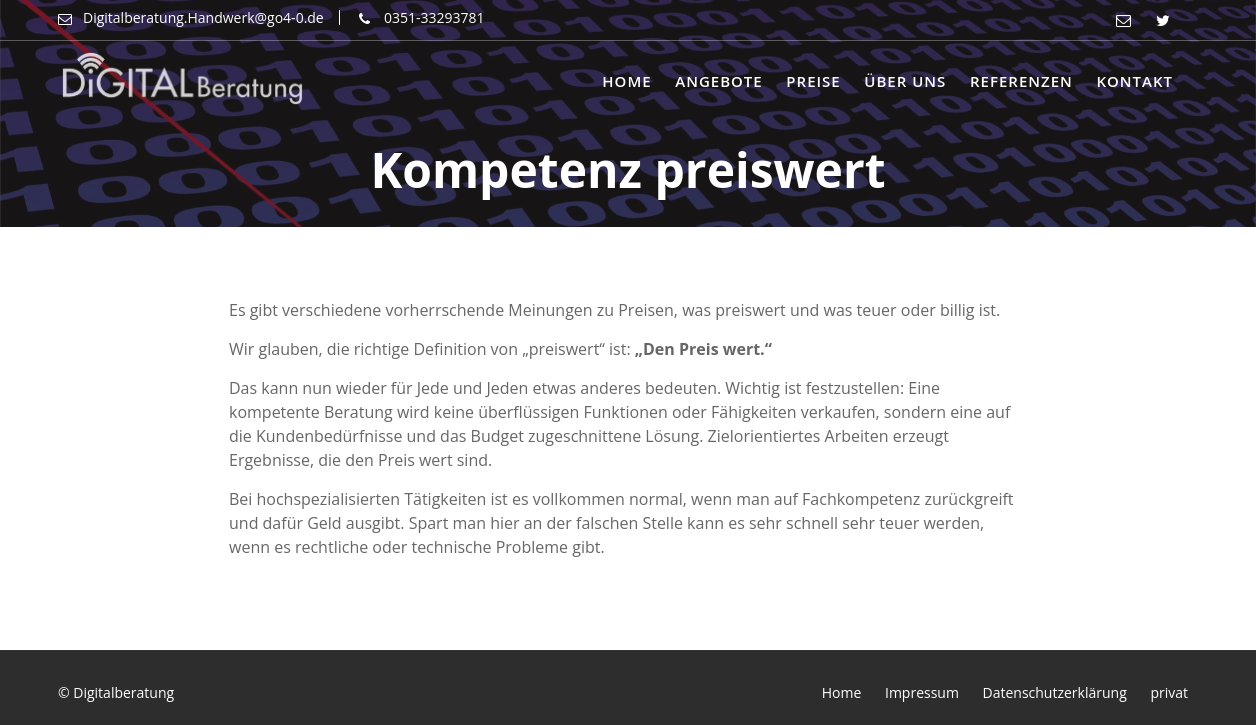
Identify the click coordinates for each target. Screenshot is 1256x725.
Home (626, 81)
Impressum (922, 692)
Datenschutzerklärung (1055, 692)
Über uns (905, 81)
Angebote (718, 81)
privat (1169, 692)
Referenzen (1021, 81)
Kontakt (1134, 81)
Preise (813, 81)
